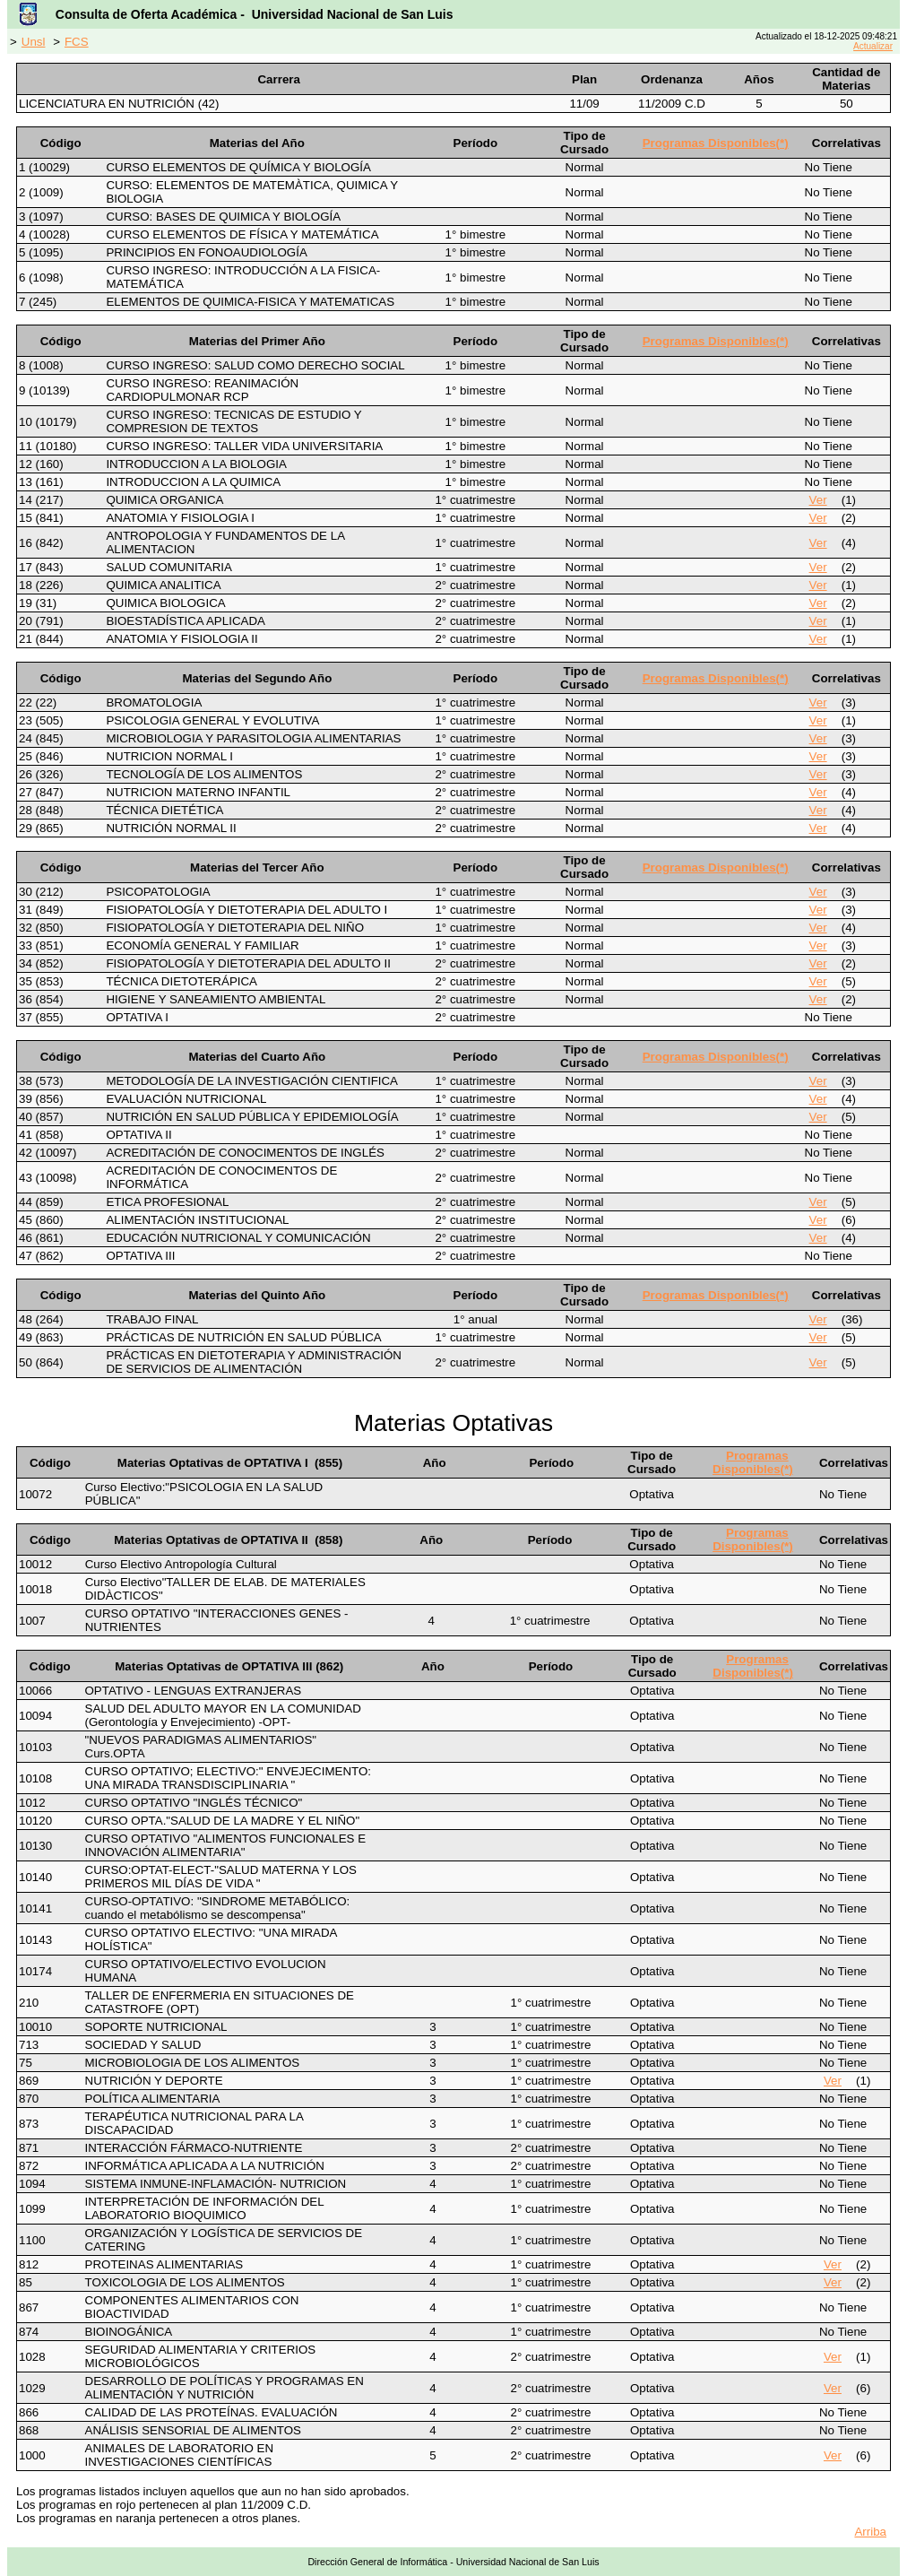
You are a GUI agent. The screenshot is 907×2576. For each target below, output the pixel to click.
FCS (77, 41)
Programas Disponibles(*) (716, 143)
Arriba (870, 2531)
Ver (818, 500)
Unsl (34, 41)
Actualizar (873, 46)
